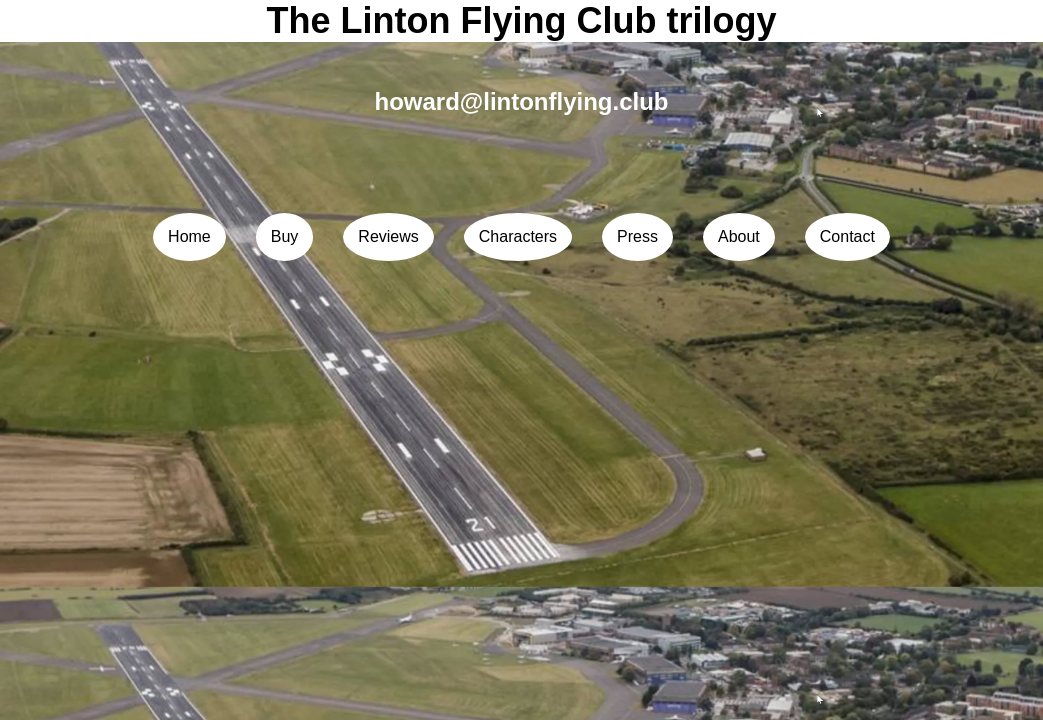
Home (189, 236)
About (739, 236)
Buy (285, 236)
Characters (518, 236)
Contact (847, 236)
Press (637, 236)
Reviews (388, 236)
